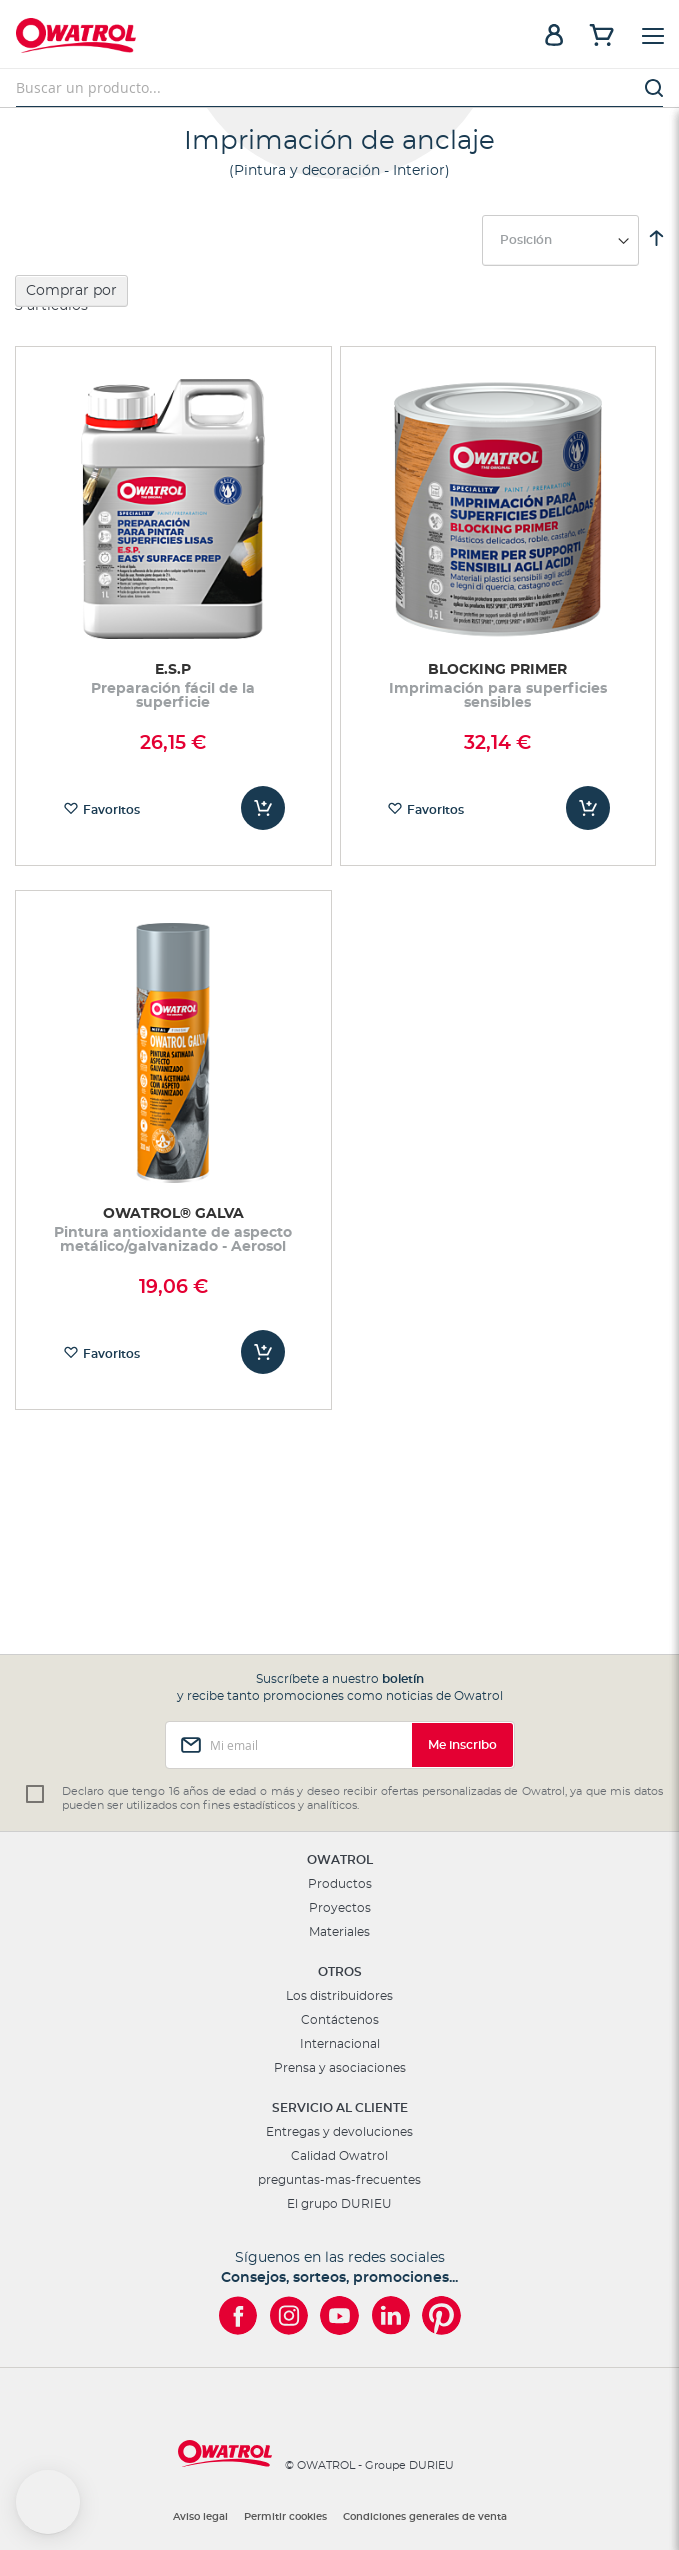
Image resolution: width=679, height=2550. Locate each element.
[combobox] (339, 88)
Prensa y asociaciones (340, 2068)
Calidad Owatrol (339, 2156)
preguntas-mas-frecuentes (339, 2180)
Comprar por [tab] (71, 291)
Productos (340, 1884)
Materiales (339, 1932)
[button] (48, 2502)
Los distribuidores (339, 1996)
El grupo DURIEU (339, 2204)
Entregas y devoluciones (339, 2132)
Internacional (340, 2044)
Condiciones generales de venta (425, 2517)
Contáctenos (340, 2020)
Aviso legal (200, 2517)
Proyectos (340, 1908)
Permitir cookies (285, 2517)
